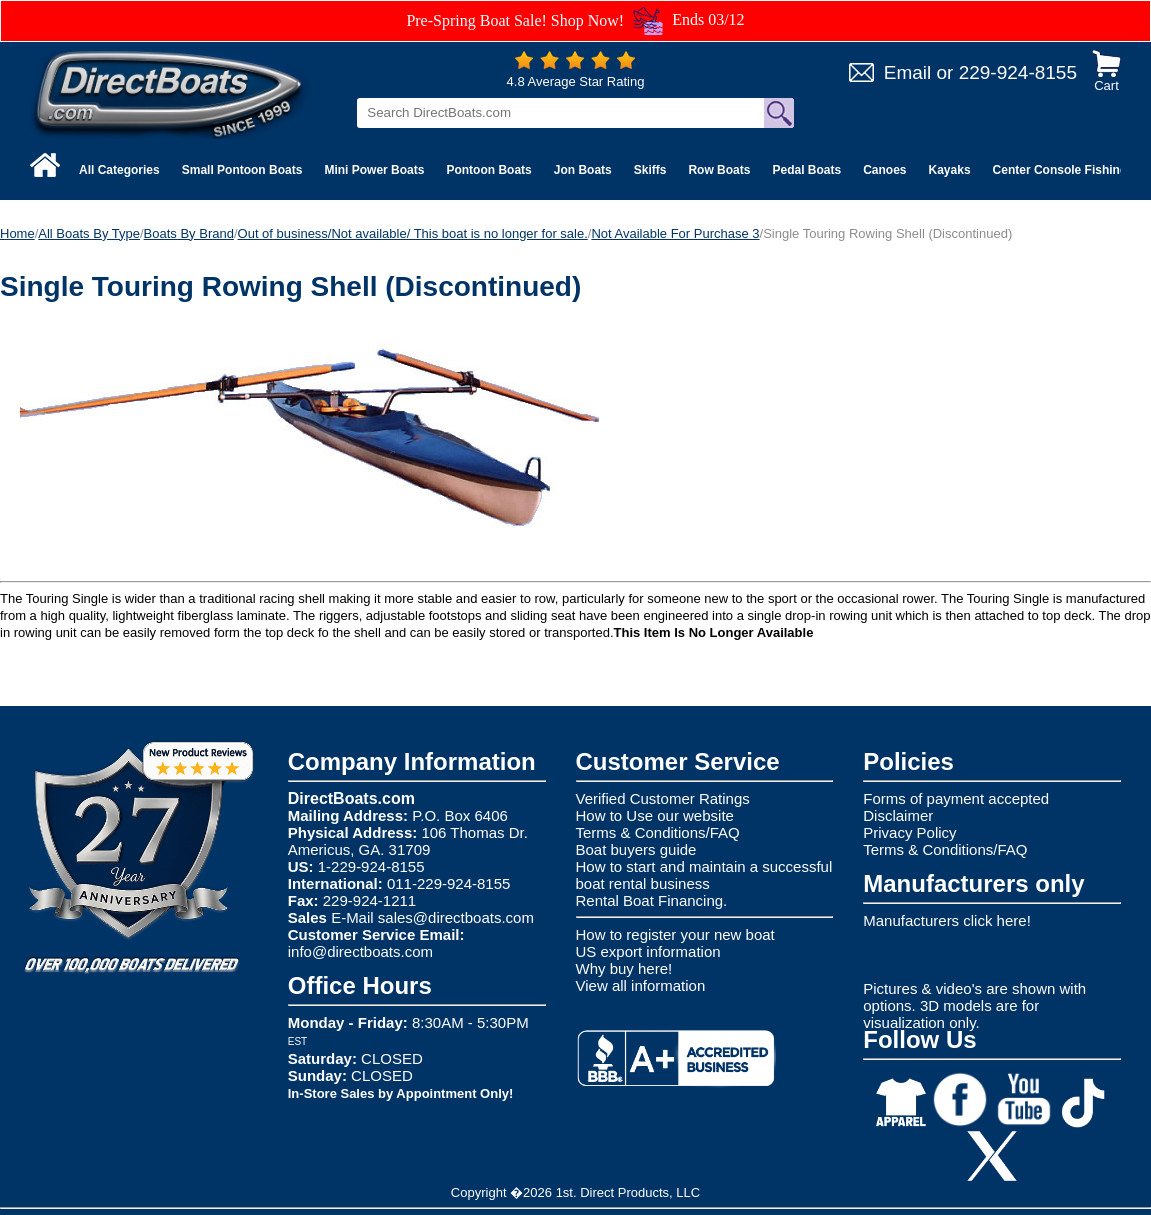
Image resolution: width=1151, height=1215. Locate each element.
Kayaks (950, 170)
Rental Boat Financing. (652, 900)
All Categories (119, 170)
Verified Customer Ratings (663, 798)
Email (908, 72)
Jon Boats (583, 170)
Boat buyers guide (636, 849)
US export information (648, 951)
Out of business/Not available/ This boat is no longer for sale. (413, 233)
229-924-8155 (1018, 72)
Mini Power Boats (374, 170)
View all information (641, 985)
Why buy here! (624, 968)
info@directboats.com (360, 951)
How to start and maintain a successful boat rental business (704, 875)
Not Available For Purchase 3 (675, 233)
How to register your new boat (675, 934)
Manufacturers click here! (947, 920)
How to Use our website (655, 815)
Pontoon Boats (488, 170)
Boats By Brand (189, 233)
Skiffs (650, 170)
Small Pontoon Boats (242, 170)
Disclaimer (898, 815)
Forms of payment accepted (956, 798)
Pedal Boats (806, 170)
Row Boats (719, 170)
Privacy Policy (909, 832)
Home (17, 233)
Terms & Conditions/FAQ (658, 832)
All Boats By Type (89, 233)
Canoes (884, 170)
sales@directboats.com (456, 917)
